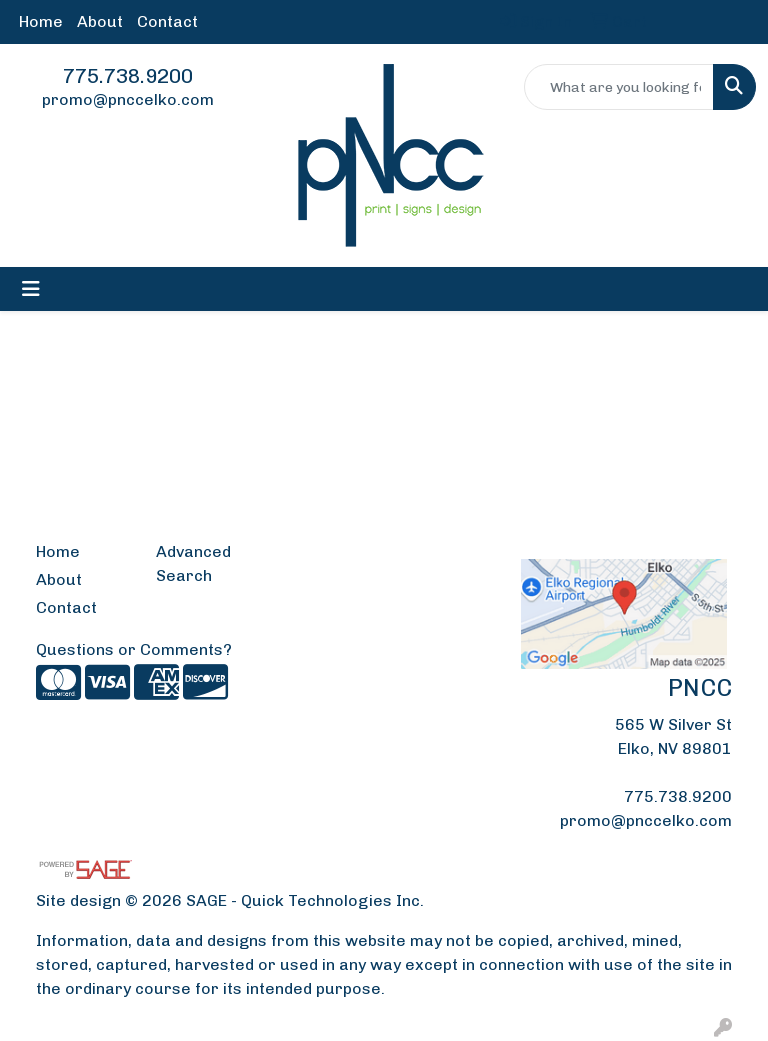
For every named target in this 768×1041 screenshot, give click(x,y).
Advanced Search (193, 563)
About (100, 21)
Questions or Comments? (134, 649)
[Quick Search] (619, 87)
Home (41, 21)
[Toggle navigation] (31, 289)
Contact (167, 21)
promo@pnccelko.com (128, 99)
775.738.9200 (128, 76)
